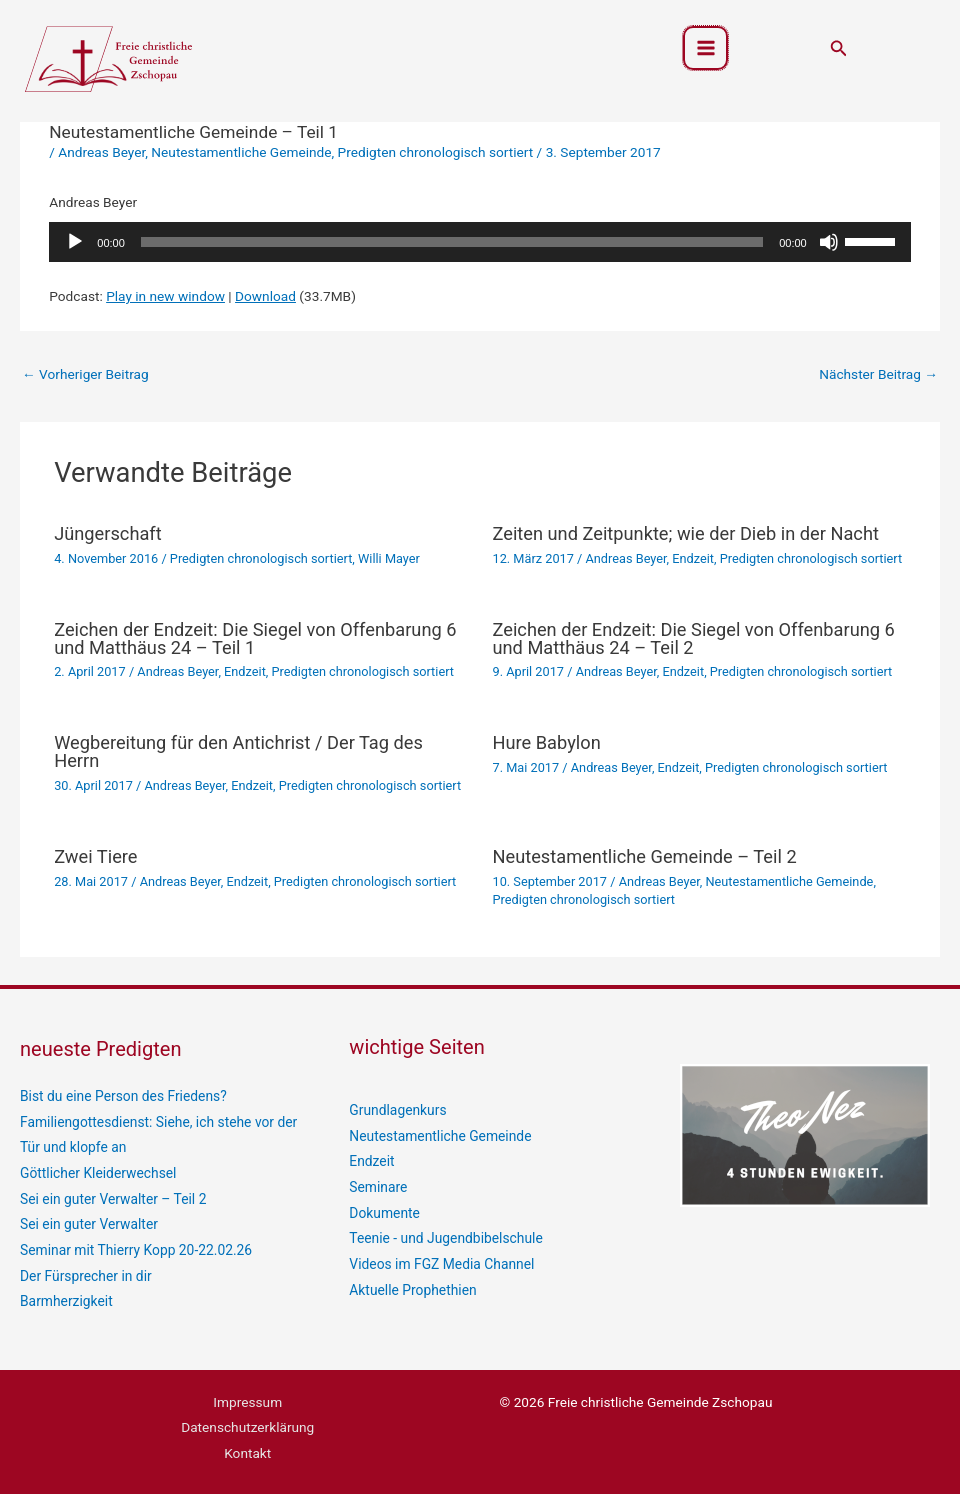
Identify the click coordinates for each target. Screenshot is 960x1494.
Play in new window (165, 296)
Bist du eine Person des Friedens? (122, 1096)
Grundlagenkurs (397, 1110)
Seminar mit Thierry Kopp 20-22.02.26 (135, 1248)
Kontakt (247, 1450)
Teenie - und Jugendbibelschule (444, 1237)
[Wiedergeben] (75, 242)
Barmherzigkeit (66, 1299)
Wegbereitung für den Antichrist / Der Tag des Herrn (238, 751)
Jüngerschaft (108, 533)
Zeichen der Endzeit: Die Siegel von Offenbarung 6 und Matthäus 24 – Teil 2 (694, 638)
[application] (479, 242)
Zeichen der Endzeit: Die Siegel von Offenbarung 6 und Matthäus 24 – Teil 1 (255, 638)
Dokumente (384, 1212)
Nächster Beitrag (878, 374)
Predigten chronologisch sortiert (436, 152)
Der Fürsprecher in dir (85, 1274)
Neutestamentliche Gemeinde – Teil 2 (645, 856)
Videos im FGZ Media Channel (440, 1263)
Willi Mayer (389, 558)
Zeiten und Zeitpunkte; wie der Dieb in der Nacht (686, 533)
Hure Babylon (547, 742)
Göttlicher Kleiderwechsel (97, 1172)
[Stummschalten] (829, 242)
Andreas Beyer (101, 152)
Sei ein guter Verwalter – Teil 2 (112, 1198)
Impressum (247, 1400)
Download (265, 296)
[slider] (452, 242)
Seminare (377, 1186)
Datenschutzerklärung (247, 1425)
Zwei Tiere (95, 856)
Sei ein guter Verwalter (88, 1223)
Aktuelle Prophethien (412, 1288)
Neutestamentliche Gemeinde (241, 152)
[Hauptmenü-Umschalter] (705, 48)
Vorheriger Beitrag (85, 374)
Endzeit (693, 558)
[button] (839, 48)
